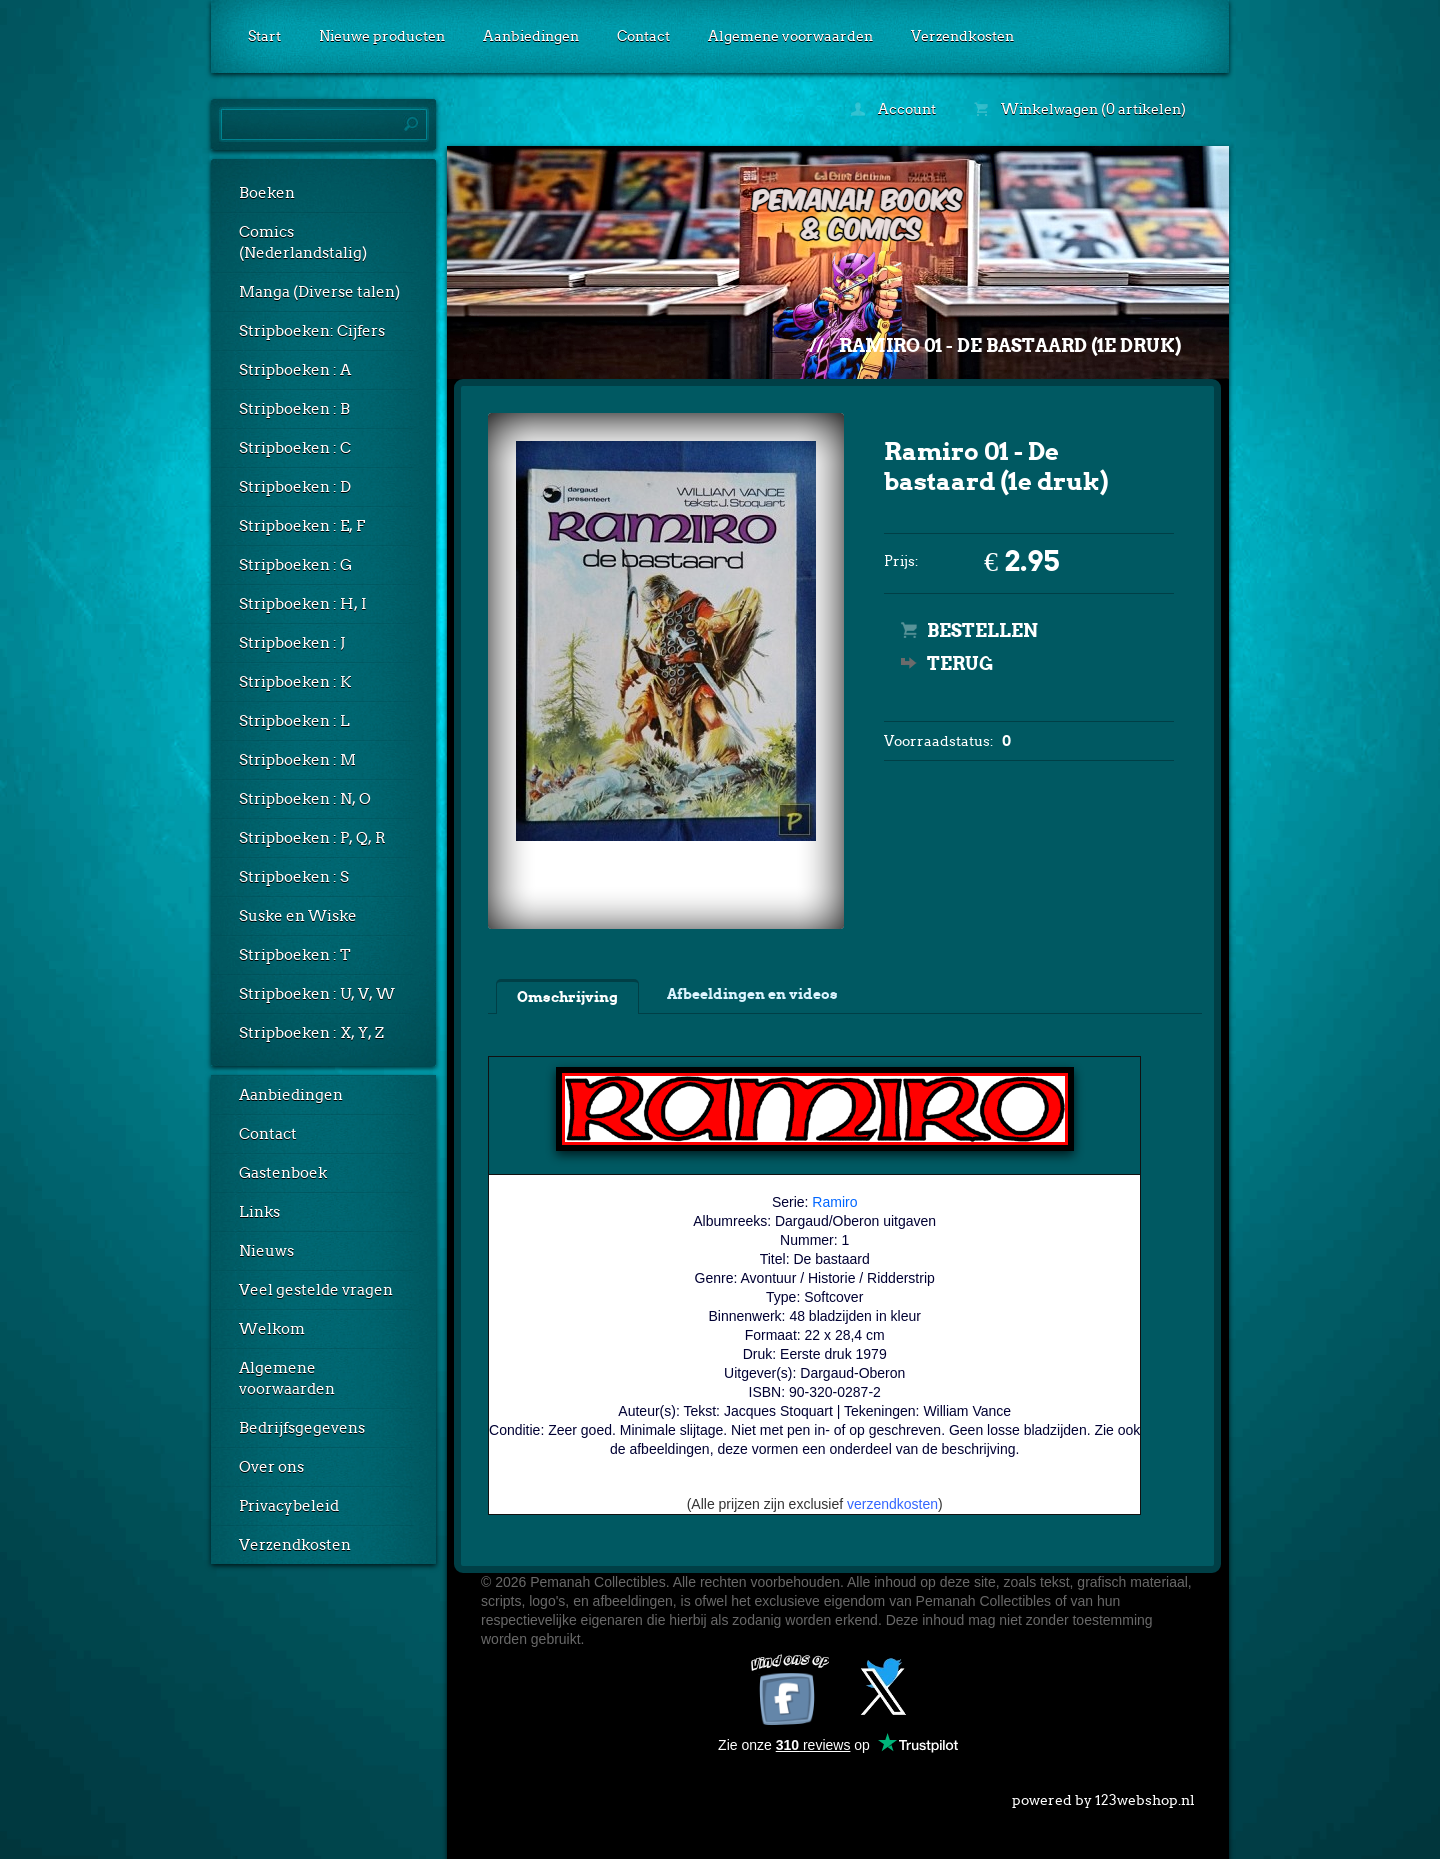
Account (893, 109)
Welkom (272, 1329)
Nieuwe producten (382, 36)
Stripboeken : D (295, 487)
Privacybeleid (289, 1506)
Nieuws (266, 1251)
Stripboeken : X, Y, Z (311, 1033)
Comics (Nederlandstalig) (303, 242)
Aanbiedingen (531, 36)
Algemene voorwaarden (790, 36)
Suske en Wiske (298, 916)
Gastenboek (283, 1173)
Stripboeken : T (295, 955)
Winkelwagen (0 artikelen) (1080, 109)
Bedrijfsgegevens (302, 1428)
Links (259, 1212)
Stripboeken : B (294, 409)
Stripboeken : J (292, 643)
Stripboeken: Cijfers (312, 331)
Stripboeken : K (295, 682)
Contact (643, 36)
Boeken (267, 193)
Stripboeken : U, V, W (317, 994)
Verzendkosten (962, 36)
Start (264, 36)
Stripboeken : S (294, 877)
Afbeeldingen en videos (752, 994)
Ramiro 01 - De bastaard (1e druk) (1010, 345)
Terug (960, 663)
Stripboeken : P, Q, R (312, 838)
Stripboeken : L (294, 721)
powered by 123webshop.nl (1103, 1796)
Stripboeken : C (295, 448)
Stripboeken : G (295, 565)
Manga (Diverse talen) (319, 292)
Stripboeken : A (295, 370)
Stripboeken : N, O (305, 799)
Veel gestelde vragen (316, 1290)
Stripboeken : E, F (302, 526)
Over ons (271, 1467)
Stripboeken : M (297, 760)
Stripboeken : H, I (303, 604)
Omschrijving (567, 997)
